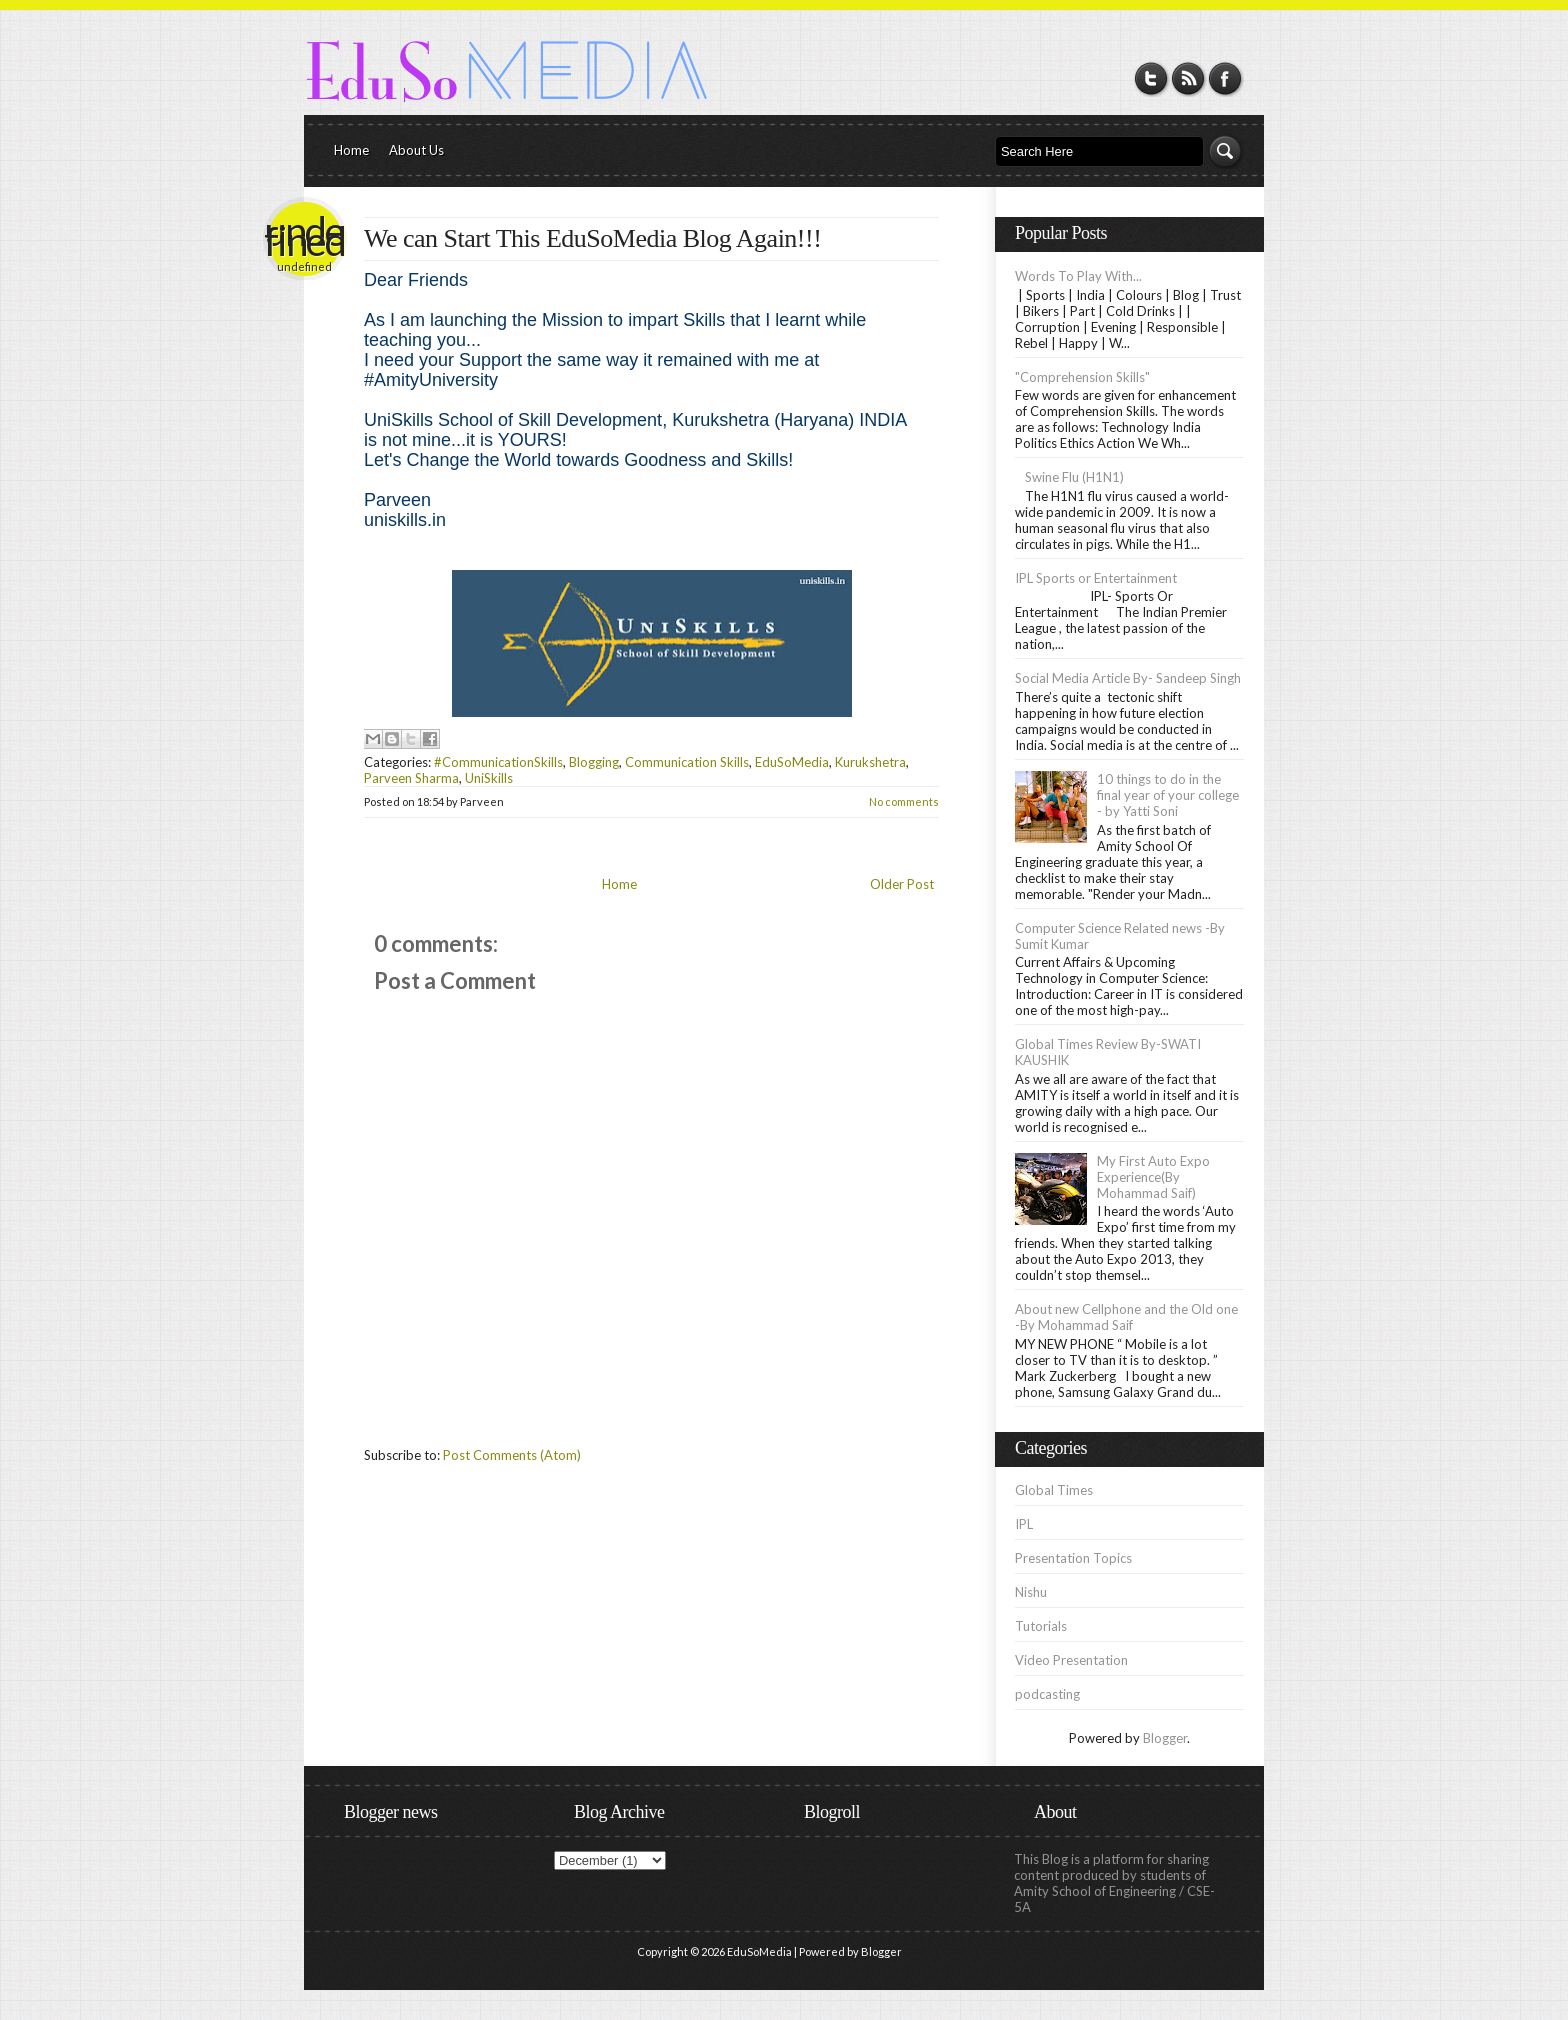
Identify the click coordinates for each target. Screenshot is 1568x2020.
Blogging (594, 762)
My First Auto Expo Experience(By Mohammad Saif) (1153, 1177)
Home (351, 150)
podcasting (1047, 1694)
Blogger (1165, 1738)
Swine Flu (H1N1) (1074, 477)
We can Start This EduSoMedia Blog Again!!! (592, 238)
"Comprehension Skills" (1082, 377)
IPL (1024, 1524)
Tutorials (1041, 1626)
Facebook (1225, 78)
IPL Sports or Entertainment (1096, 578)
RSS (1188, 78)
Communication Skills (687, 762)
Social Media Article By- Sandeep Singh (1128, 678)
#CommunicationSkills (498, 762)
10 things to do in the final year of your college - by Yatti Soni (1168, 795)
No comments (904, 801)
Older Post (902, 884)
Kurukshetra (870, 762)
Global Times (1054, 1490)
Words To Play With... (1078, 276)
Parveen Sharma (411, 778)
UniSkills (489, 778)
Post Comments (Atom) (512, 1455)
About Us (416, 150)
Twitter (1151, 78)
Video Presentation (1071, 1660)
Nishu (1031, 1592)
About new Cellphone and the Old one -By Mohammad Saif (1126, 1317)
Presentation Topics (1073, 1558)
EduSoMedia (792, 762)
